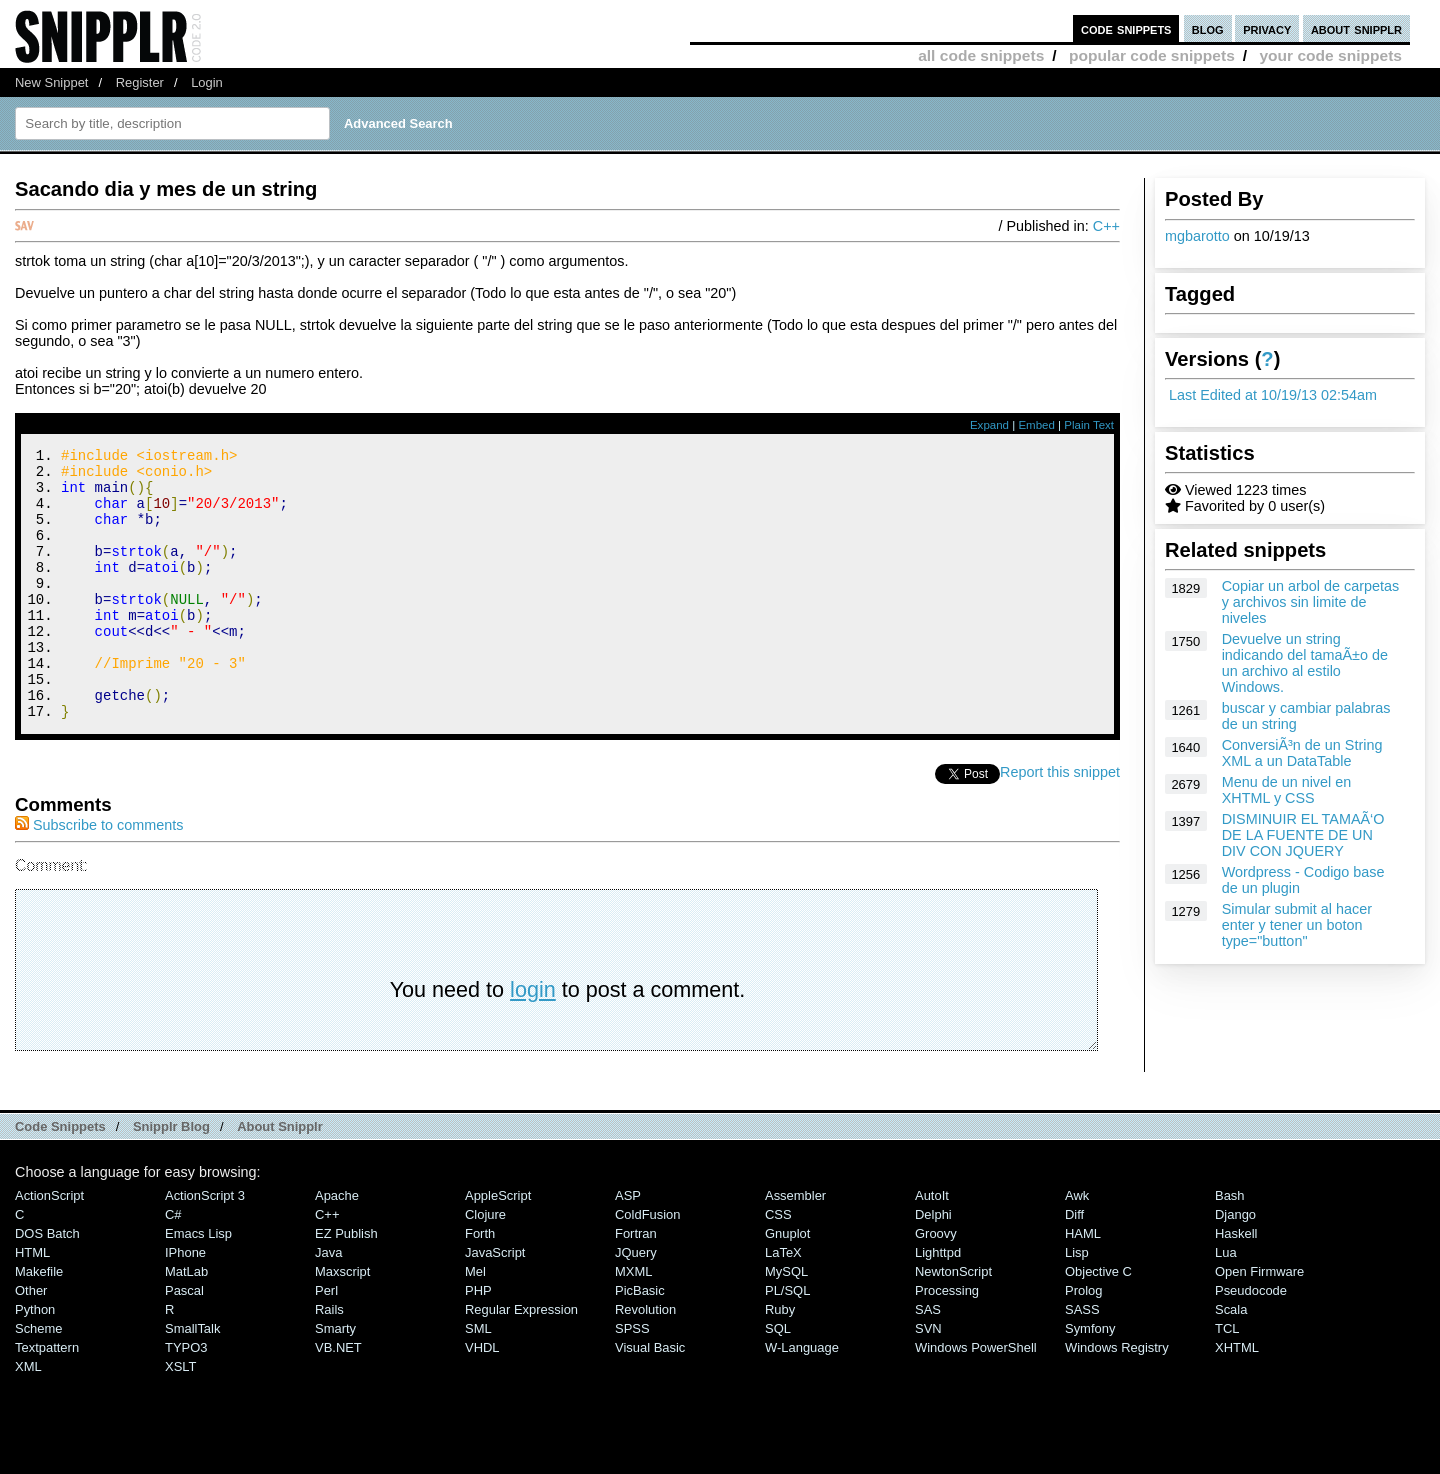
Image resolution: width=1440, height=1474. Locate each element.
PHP (478, 1341)
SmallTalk (192, 1379)
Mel (475, 1322)
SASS (1082, 1360)
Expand (989, 425)
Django (1235, 1265)
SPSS (632, 1379)
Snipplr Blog (171, 1177)
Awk (1077, 1246)
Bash (1230, 1246)
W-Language (802, 1398)
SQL (778, 1379)
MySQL (786, 1322)
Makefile (39, 1322)
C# (173, 1265)
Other (31, 1341)
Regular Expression (521, 1360)
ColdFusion (648, 1265)
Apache (337, 1246)
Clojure (485, 1265)
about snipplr (1356, 28)
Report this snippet (1060, 823)
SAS (928, 1360)
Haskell (1236, 1284)
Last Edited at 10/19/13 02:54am (1273, 395)
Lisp (1077, 1303)
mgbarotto (1197, 236)
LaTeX (783, 1303)
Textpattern (47, 1398)
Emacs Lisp (198, 1284)
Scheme (39, 1379)
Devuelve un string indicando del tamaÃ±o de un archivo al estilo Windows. (1305, 663)
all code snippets (981, 55)
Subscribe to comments (99, 876)
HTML (32, 1303)
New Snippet (51, 82)
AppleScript (498, 1246)
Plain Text (1089, 425)
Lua (1226, 1303)
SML (478, 1379)
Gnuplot (787, 1284)
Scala (1231, 1360)
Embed (1036, 425)
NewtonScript (953, 1322)
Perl (326, 1341)
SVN (928, 1379)
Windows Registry (1117, 1398)
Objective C (1098, 1322)
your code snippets (1330, 55)
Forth (480, 1284)
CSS (778, 1265)
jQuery (636, 1303)
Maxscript (342, 1322)
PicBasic (640, 1341)
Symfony (1090, 1379)
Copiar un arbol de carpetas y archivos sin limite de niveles (1311, 602)
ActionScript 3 (205, 1246)
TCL (1227, 1379)
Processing (947, 1341)
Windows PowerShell (976, 1398)
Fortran (636, 1284)
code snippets (1126, 28)
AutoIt (932, 1246)
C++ (1106, 226)
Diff (1074, 1265)
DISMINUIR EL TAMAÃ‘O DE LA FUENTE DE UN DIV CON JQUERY (1303, 835)
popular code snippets (1152, 55)
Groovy (936, 1284)
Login (207, 82)
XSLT (180, 1417)
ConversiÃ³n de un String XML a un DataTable (1302, 753)
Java (328, 1303)
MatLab (186, 1322)
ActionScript (49, 1246)
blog (1208, 28)
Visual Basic (650, 1398)
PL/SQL (787, 1341)
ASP (628, 1246)
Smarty (335, 1379)
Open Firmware (1259, 1322)
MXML (633, 1322)
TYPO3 (186, 1398)
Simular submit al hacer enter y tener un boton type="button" (1297, 925)
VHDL (482, 1398)
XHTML (1237, 1398)
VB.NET (338, 1398)
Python (35, 1360)
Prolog (1083, 1341)
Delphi (933, 1265)
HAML (1083, 1284)
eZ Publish (346, 1284)
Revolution (645, 1360)
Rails (329, 1360)
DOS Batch (47, 1284)
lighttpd (938, 1303)
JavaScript (495, 1303)
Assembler (795, 1246)
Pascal (184, 1341)
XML (28, 1417)
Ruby (780, 1360)
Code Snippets (60, 1177)
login (533, 1040)
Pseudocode (1251, 1341)
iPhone (185, 1303)
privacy (1267, 28)
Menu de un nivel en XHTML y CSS (1287, 790)
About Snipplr (280, 1177)
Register (140, 82)
